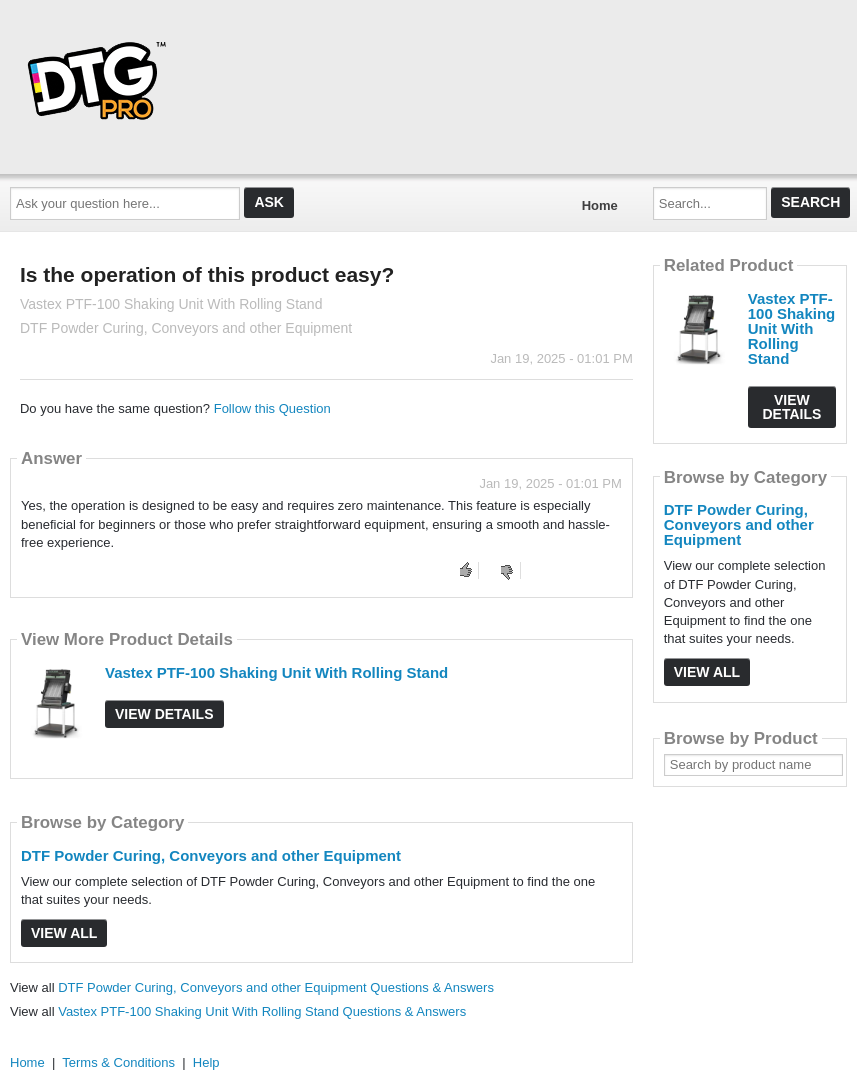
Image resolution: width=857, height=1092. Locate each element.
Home (600, 205)
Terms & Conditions (118, 1062)
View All (64, 933)
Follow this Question (272, 408)
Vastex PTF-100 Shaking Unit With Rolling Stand (276, 672)
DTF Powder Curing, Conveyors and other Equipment (211, 855)
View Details (164, 714)
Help (206, 1062)
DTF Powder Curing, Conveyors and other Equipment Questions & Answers (276, 987)
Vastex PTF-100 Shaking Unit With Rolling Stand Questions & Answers (262, 1011)
